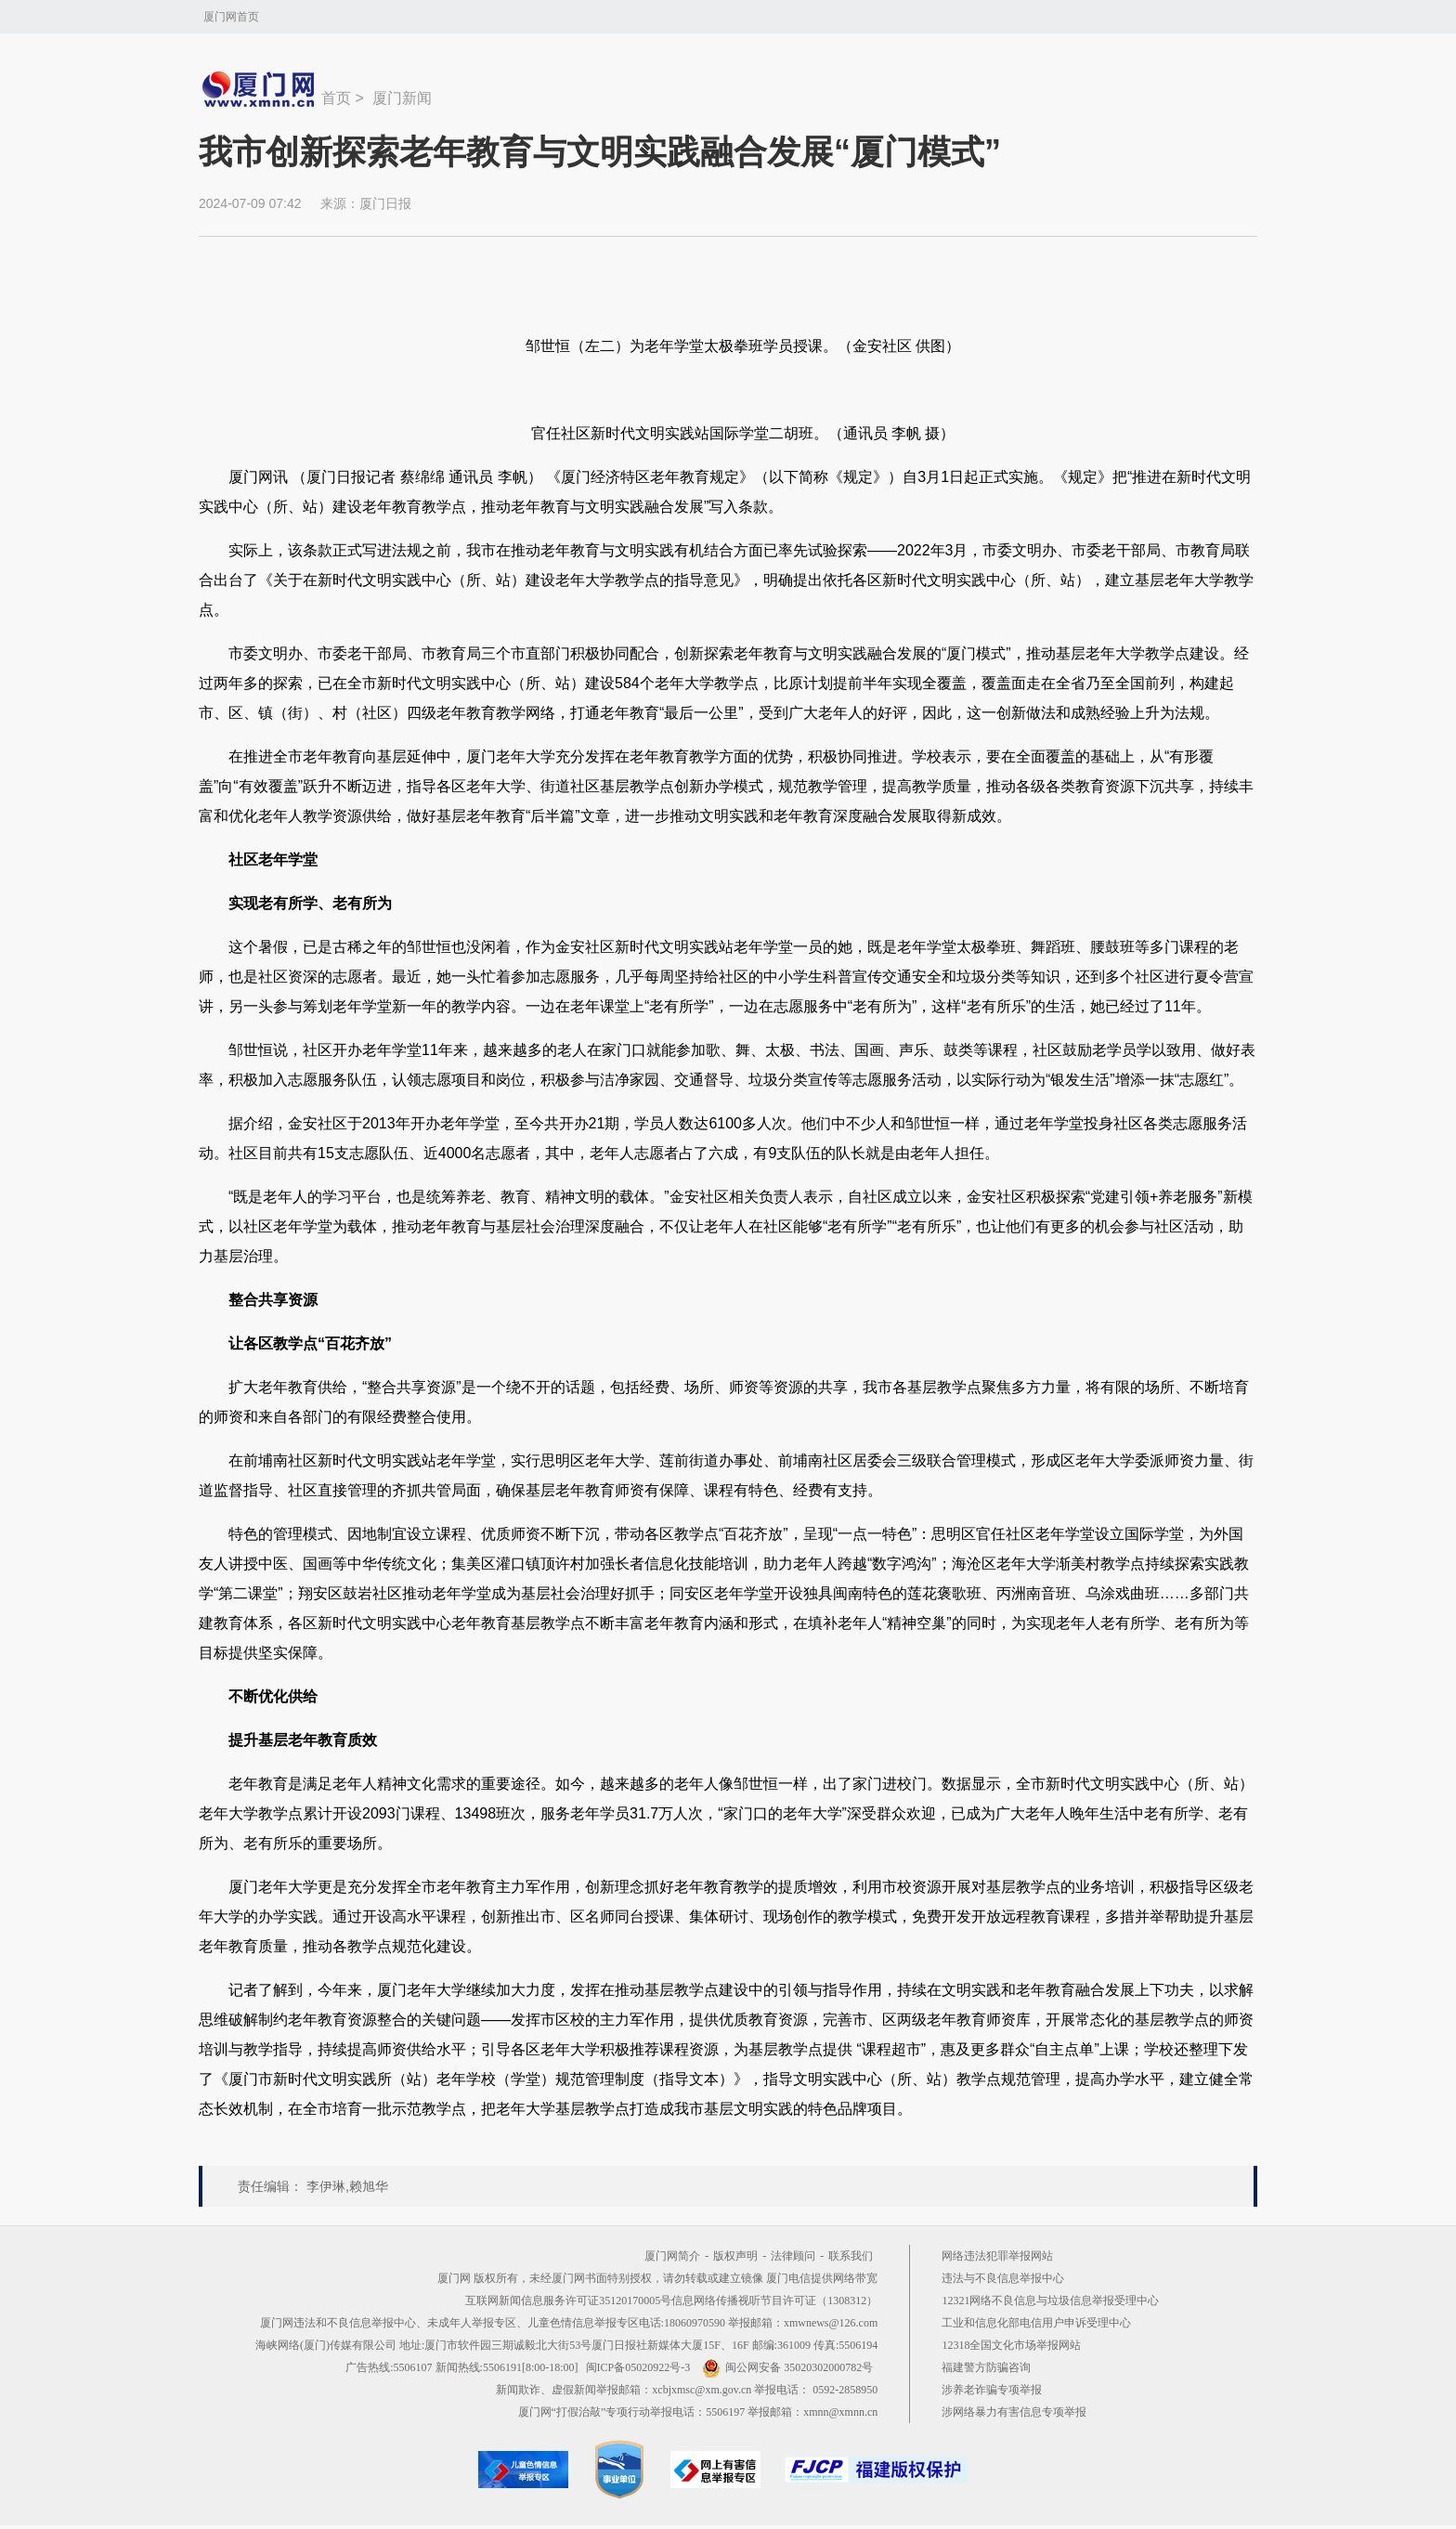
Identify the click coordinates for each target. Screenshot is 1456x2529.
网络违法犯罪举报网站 (997, 2255)
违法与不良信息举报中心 (1003, 2278)
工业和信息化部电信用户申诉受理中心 (1036, 2322)
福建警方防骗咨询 (986, 2367)
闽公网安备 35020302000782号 (787, 2367)
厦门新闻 (402, 98)
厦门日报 (385, 203)
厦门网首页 (231, 16)
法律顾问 (793, 2255)
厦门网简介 (672, 2255)
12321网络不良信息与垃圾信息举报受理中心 (1050, 2300)
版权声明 (735, 2255)
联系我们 (850, 2255)
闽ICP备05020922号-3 (638, 2367)
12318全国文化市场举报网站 (1011, 2345)
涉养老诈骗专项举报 (992, 2389)
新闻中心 (260, 89)
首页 (336, 98)
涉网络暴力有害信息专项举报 (1014, 2411)
